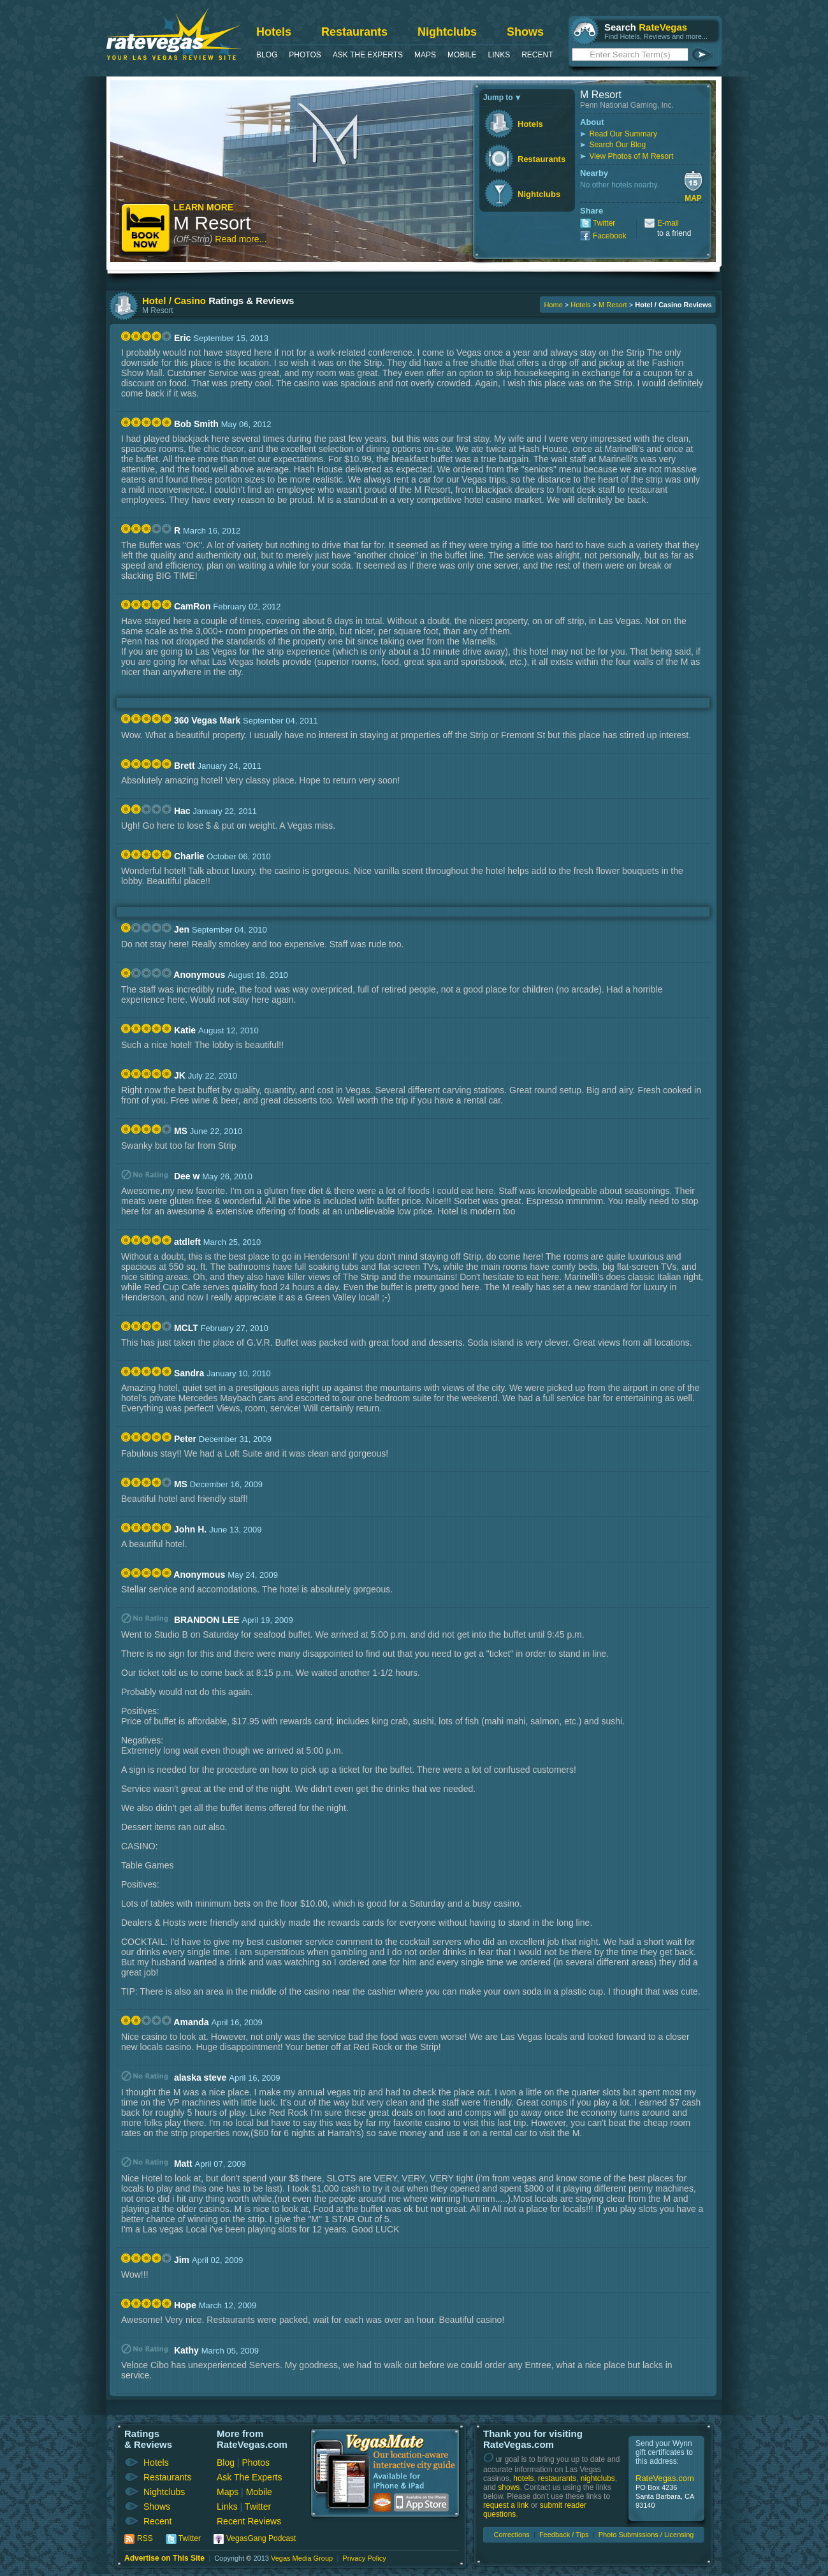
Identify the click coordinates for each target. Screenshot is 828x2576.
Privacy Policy (364, 2558)
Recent (537, 54)
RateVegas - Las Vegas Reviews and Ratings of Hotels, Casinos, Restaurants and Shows (173, 34)
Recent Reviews (249, 2521)
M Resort (212, 222)
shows (508, 2487)
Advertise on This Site (164, 2558)
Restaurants (354, 31)
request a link (505, 2505)
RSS (145, 2538)
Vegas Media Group (302, 2558)
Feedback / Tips (564, 2534)
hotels (523, 2478)
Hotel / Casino (174, 300)
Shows (525, 31)
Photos (305, 54)
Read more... (240, 239)
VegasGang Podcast (261, 2538)
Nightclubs (447, 31)
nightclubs (598, 2478)
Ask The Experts (368, 54)
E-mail (668, 223)
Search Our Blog (617, 144)
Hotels (273, 31)
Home (553, 305)
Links (499, 54)
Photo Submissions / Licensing (646, 2534)
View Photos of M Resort (631, 156)
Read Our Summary (623, 133)
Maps (425, 54)
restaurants (557, 2478)
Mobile (461, 54)
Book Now (146, 229)
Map (693, 198)
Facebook (610, 235)
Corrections (512, 2534)
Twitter (604, 223)
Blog (266, 54)
